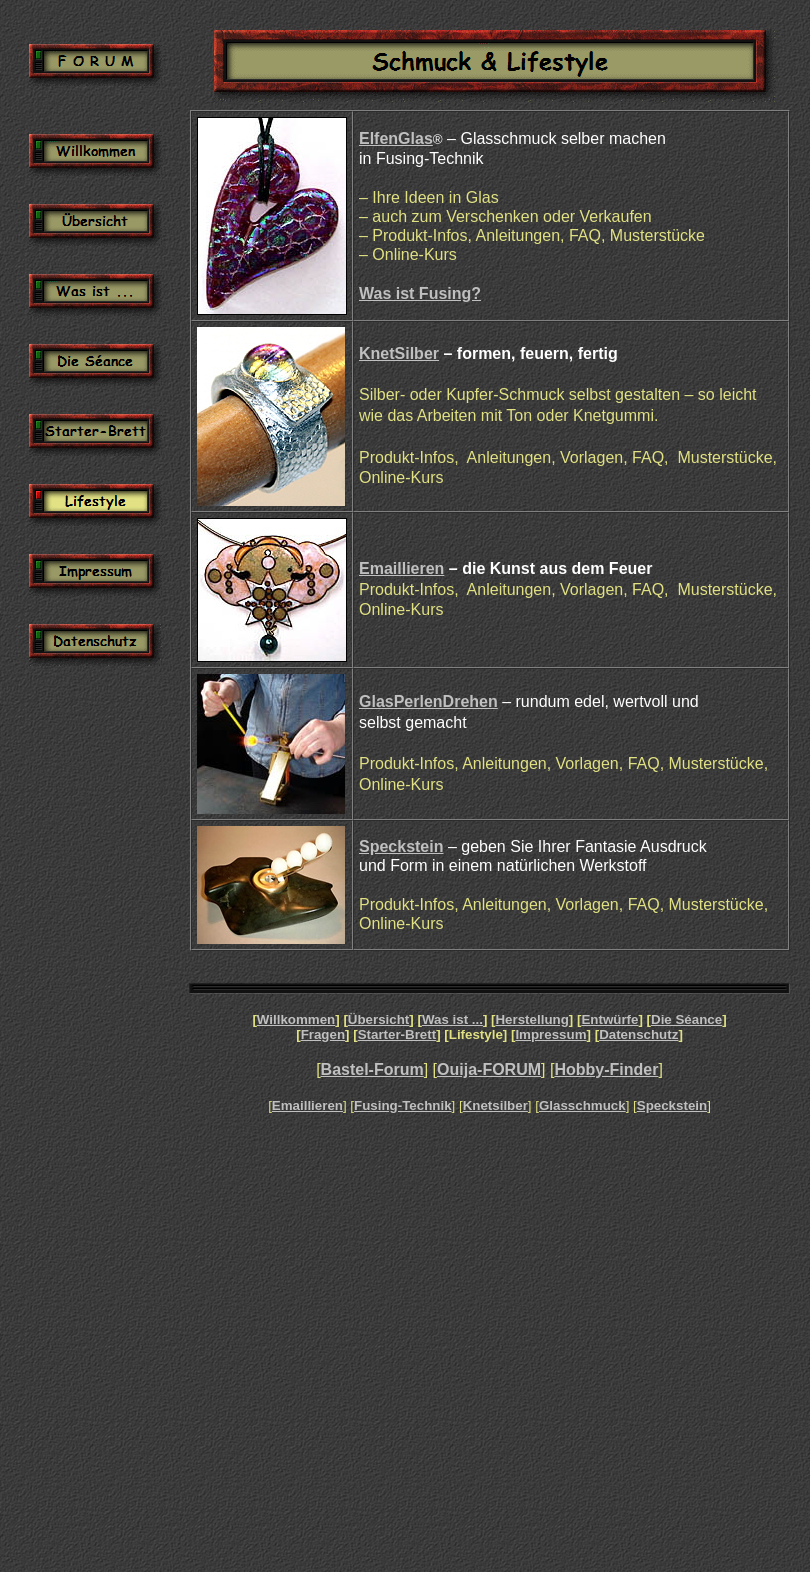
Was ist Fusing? (420, 293)
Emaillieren (401, 568)
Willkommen (296, 1019)
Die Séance (686, 1019)
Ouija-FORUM (489, 1069)
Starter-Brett (397, 1034)
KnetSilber (399, 353)
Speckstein (401, 846)
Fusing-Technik (403, 1105)
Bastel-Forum (372, 1069)
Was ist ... (452, 1019)
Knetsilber (495, 1105)
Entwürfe (609, 1019)
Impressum (550, 1034)
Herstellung (531, 1019)
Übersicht (378, 1019)
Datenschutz (638, 1034)
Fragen (323, 1034)
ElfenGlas (396, 138)
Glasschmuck (582, 1105)
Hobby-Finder (606, 1069)
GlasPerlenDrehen (428, 701)
